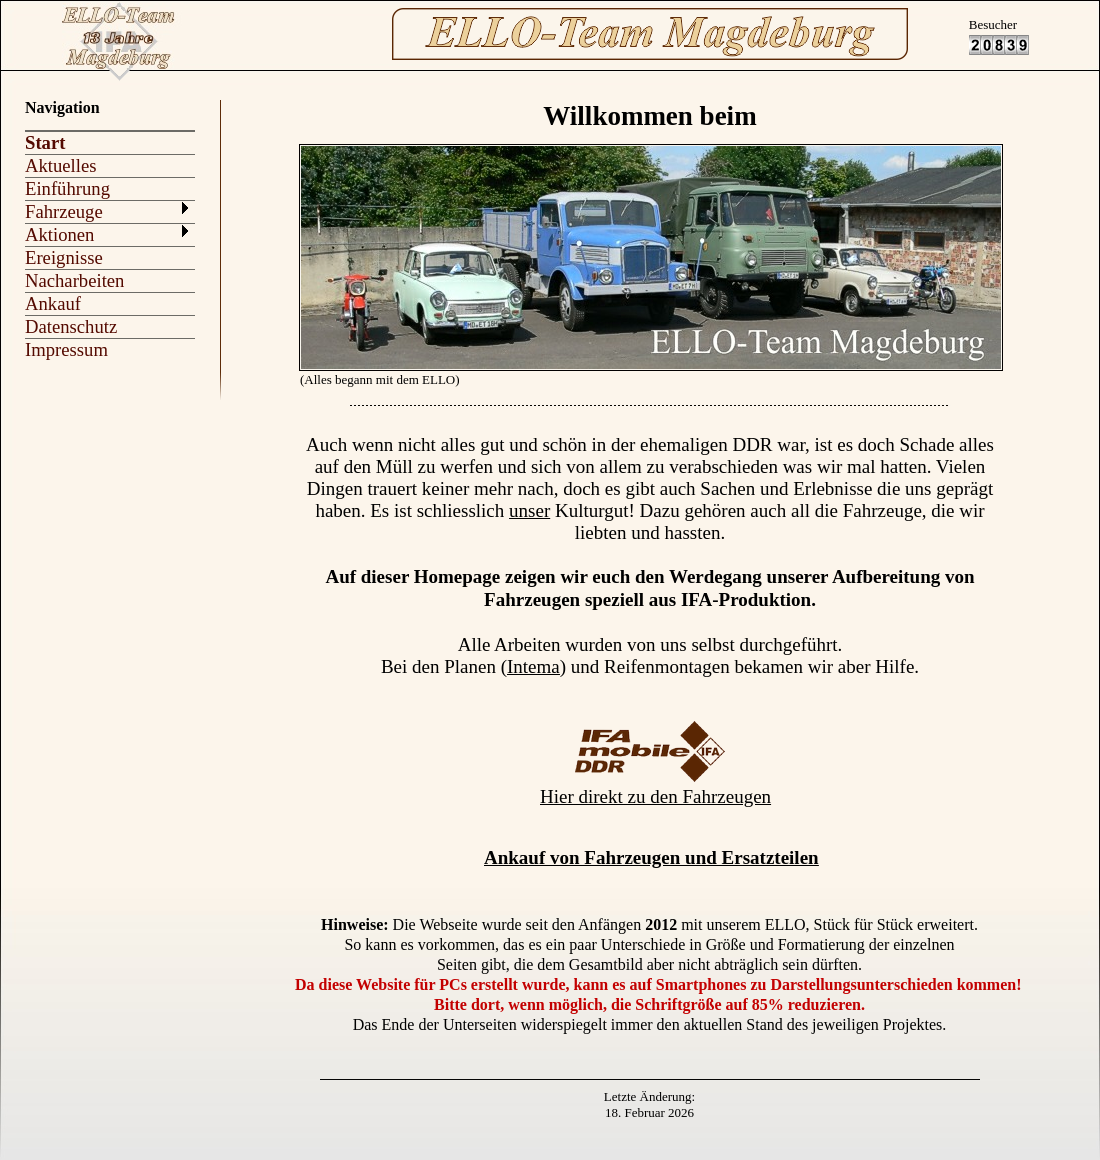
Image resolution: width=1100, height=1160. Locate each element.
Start (45, 142)
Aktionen (59, 234)
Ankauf (53, 303)
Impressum (66, 349)
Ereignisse (64, 257)
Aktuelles (61, 165)
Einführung (67, 188)
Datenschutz (71, 326)
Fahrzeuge (64, 211)
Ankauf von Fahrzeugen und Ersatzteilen (651, 857)
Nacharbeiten (74, 280)
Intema (533, 666)
